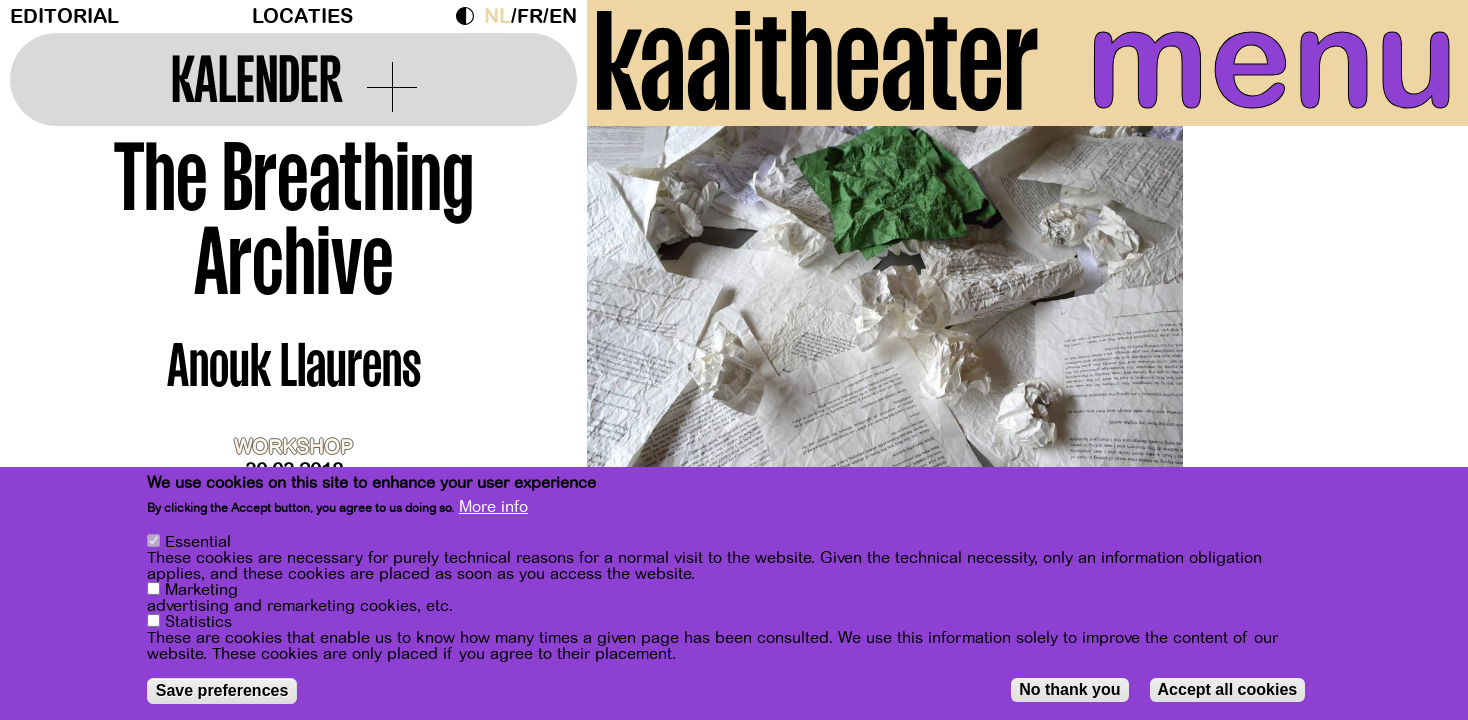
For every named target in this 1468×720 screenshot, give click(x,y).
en (563, 16)
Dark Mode (470, 16)
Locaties (302, 16)
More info (493, 508)
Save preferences (222, 690)
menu (1272, 60)
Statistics (198, 622)
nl (497, 16)
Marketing (201, 590)
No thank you (1069, 689)
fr (530, 16)
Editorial (64, 16)
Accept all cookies (1228, 689)
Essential (198, 542)
